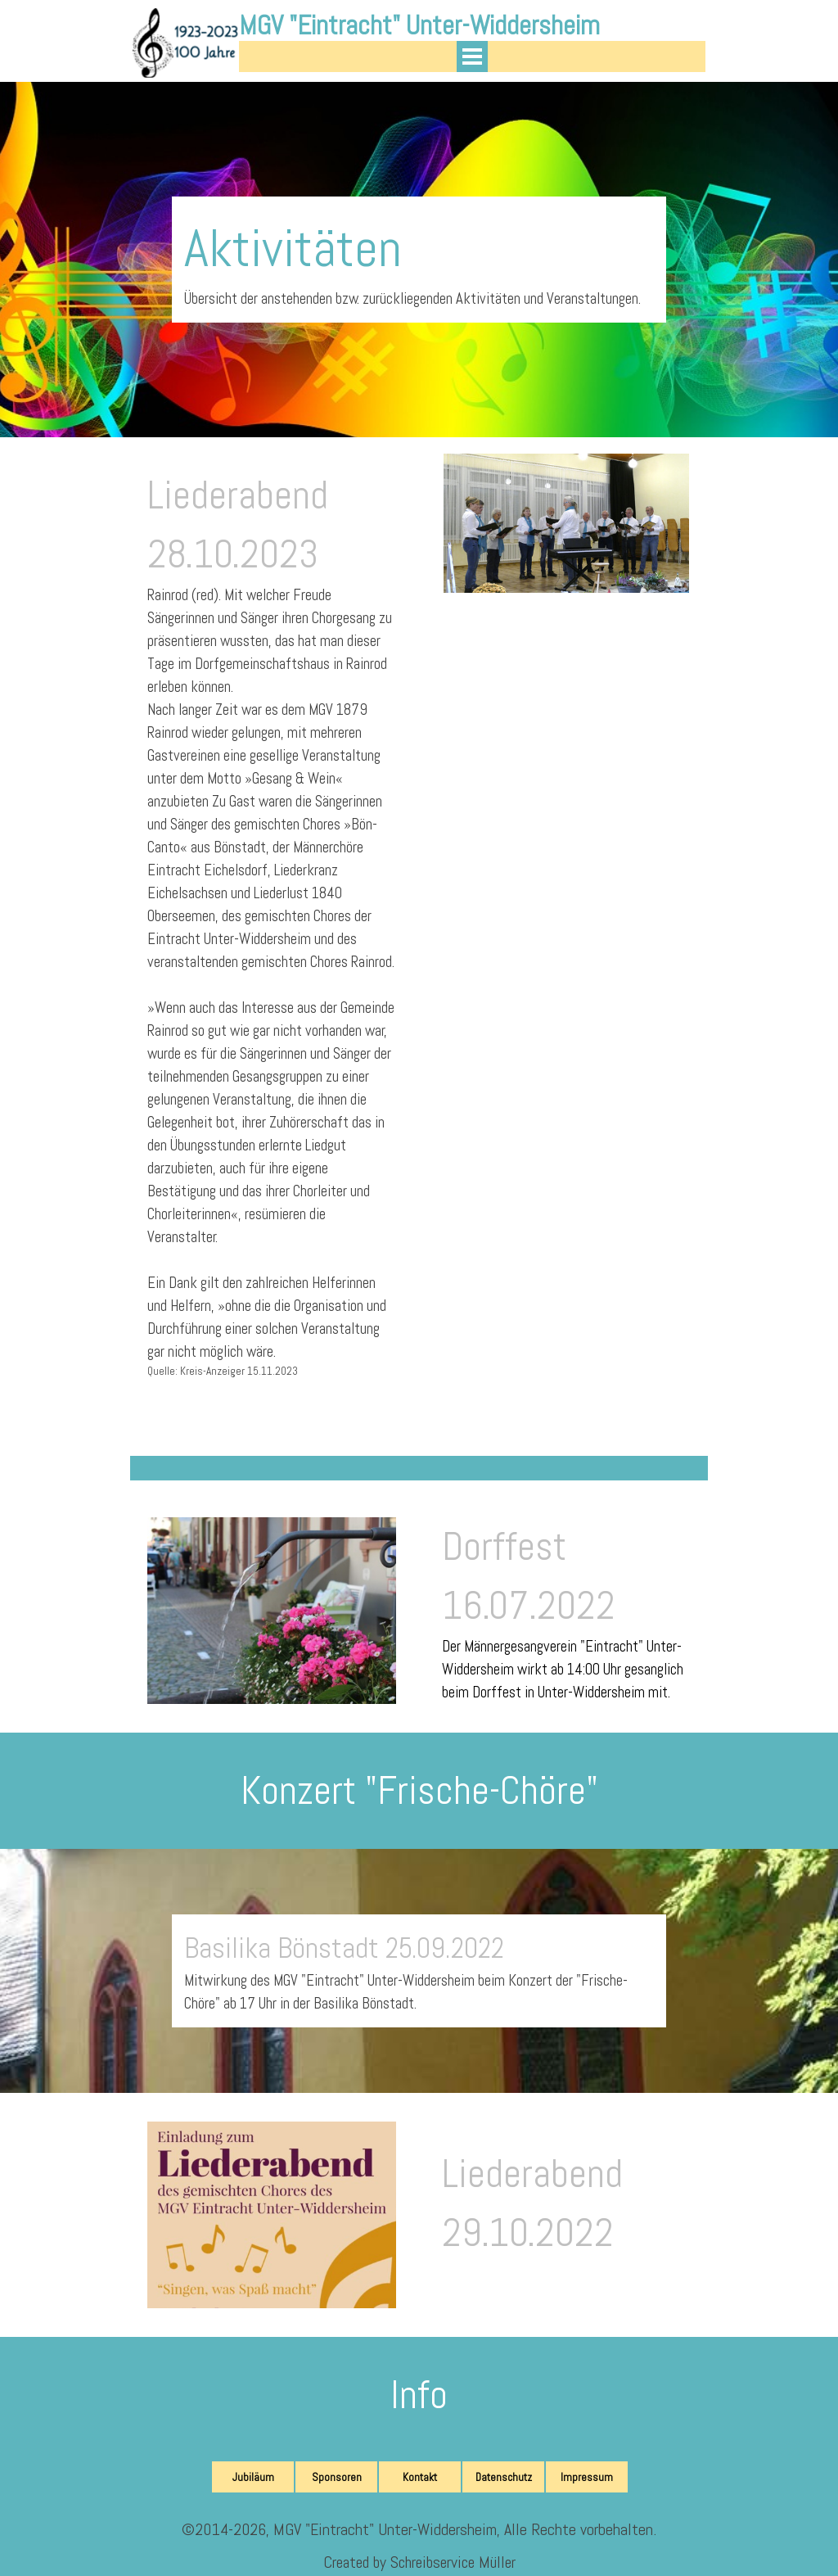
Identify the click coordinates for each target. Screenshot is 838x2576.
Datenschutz (503, 2477)
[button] (271, 2121)
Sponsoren (337, 2477)
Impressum (587, 2477)
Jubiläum (253, 2477)
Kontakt (420, 2477)
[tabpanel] (419, 259)
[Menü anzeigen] (472, 56)
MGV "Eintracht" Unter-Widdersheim (419, 25)
